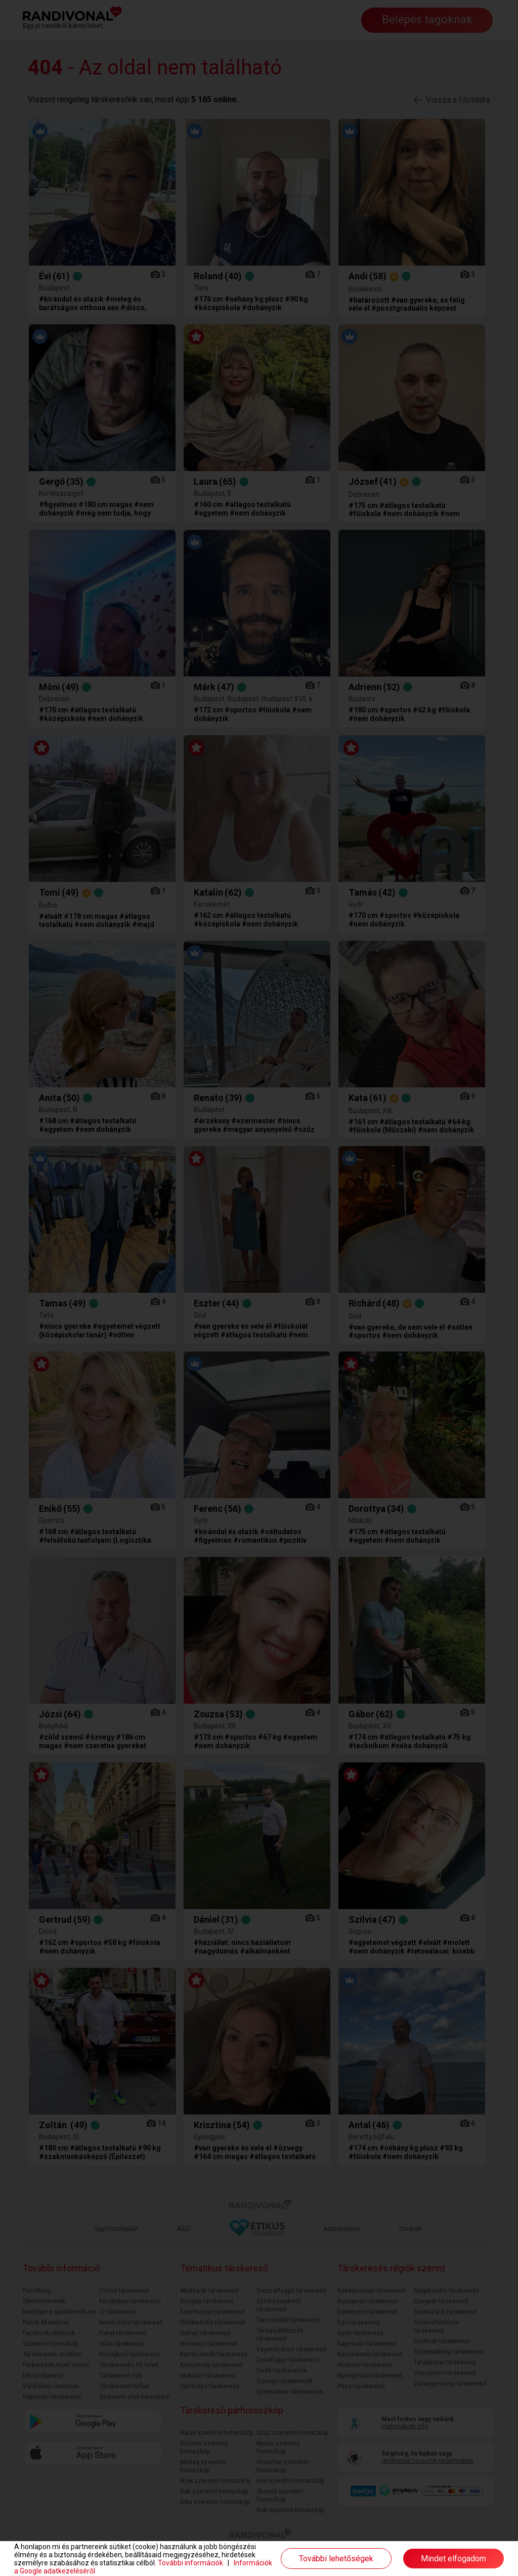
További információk (190, 2563)
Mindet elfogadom (453, 2558)
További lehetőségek (336, 2558)
